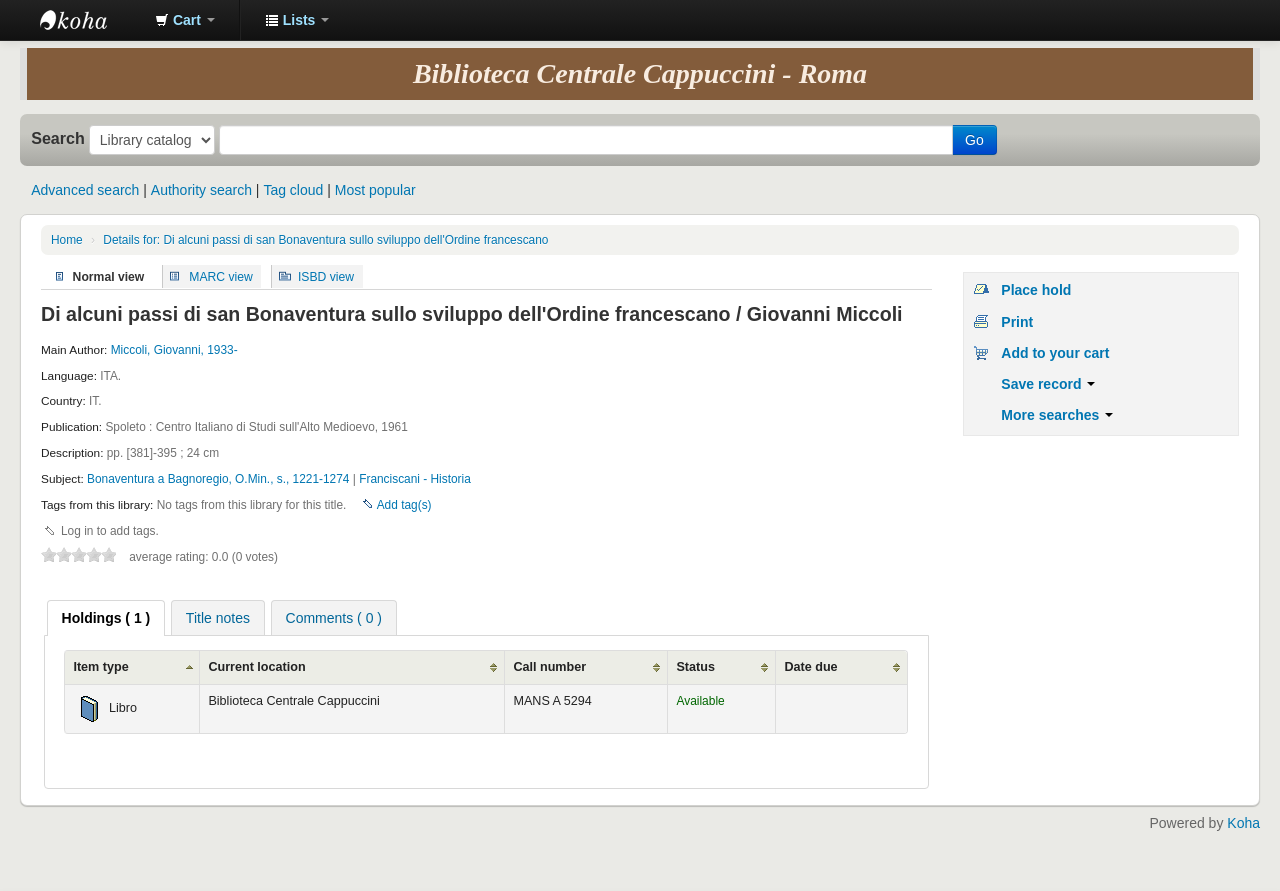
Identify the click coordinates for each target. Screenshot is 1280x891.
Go (974, 140)
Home (67, 240)
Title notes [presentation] (218, 618)
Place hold (1036, 290)
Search (58, 138)
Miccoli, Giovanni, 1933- (174, 350)
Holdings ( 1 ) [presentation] (106, 618)
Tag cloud (293, 190)
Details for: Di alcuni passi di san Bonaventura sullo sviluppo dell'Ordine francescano (325, 240)
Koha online (90, 20)
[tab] (106, 618)
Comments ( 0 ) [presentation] (334, 618)
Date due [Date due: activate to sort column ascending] (810, 667)
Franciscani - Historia (415, 479)
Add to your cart (1055, 353)
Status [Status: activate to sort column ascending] (695, 667)
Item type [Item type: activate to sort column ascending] (100, 667)
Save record (1048, 384)
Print (1017, 322)
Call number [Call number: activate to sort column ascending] (549, 667)
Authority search (201, 190)
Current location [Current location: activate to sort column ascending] (256, 667)
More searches (1057, 415)
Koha (1243, 823)
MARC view (221, 276)
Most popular (375, 190)
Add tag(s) (404, 505)
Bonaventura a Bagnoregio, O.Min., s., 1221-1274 (220, 479)
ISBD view (326, 276)
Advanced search (85, 190)
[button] (185, 20)
